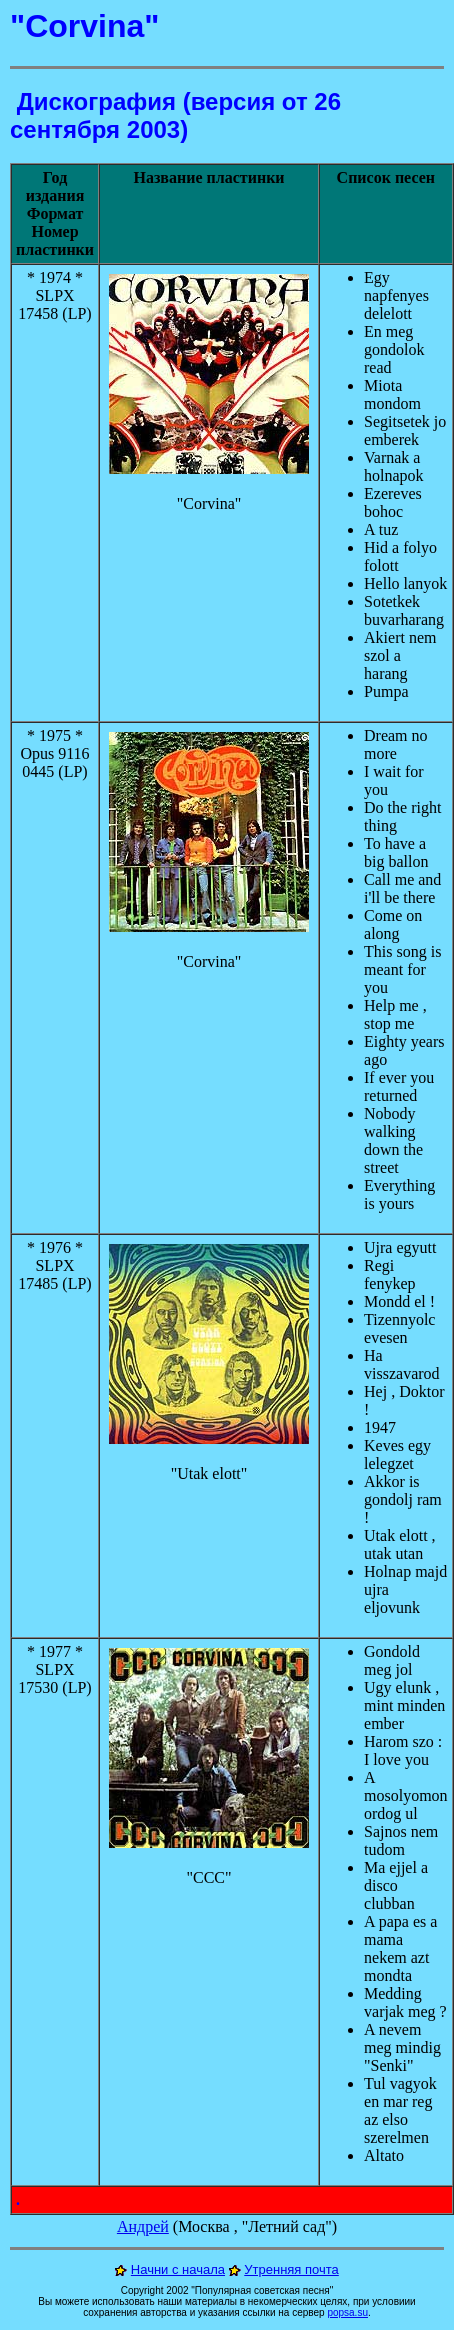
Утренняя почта (291, 2269)
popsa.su (347, 2312)
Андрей (143, 2226)
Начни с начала (178, 2269)
